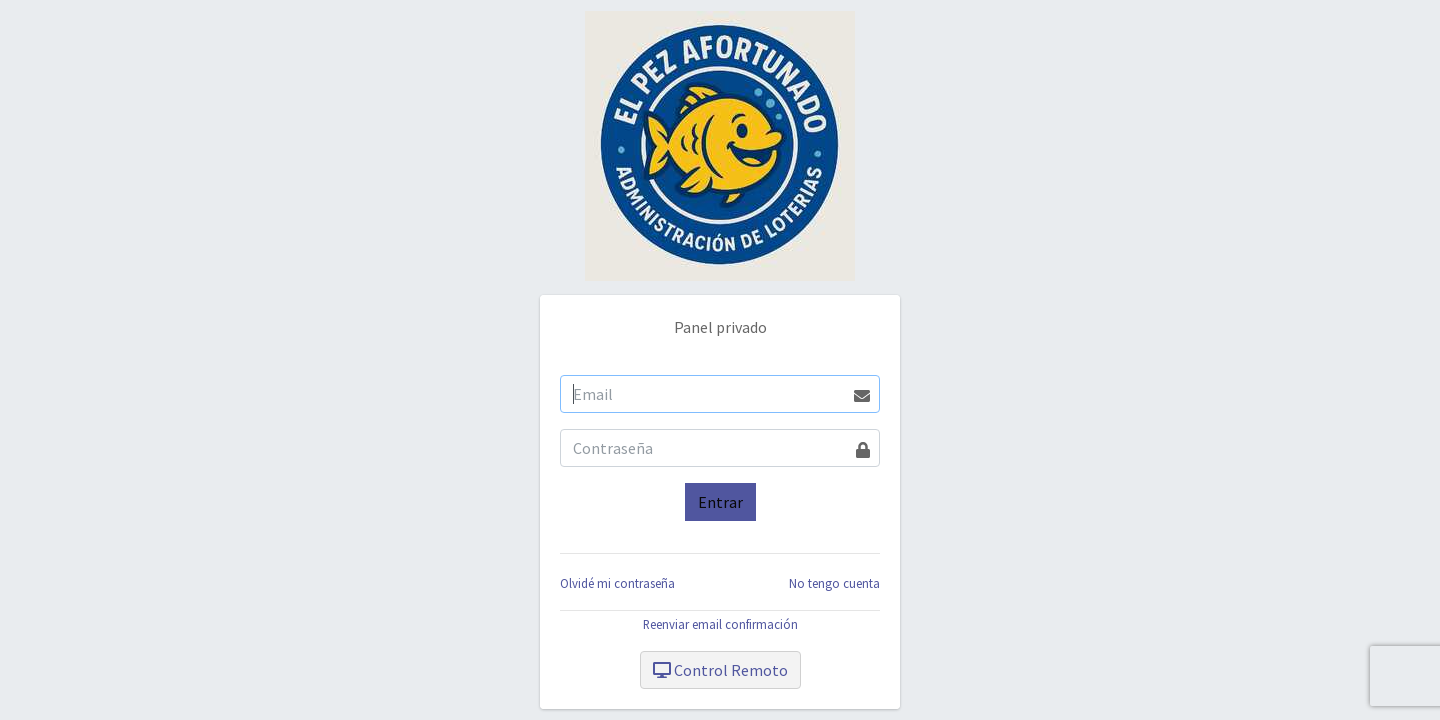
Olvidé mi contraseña (617, 583)
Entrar (720, 502)
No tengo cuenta (834, 583)
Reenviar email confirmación (720, 624)
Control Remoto (720, 670)
